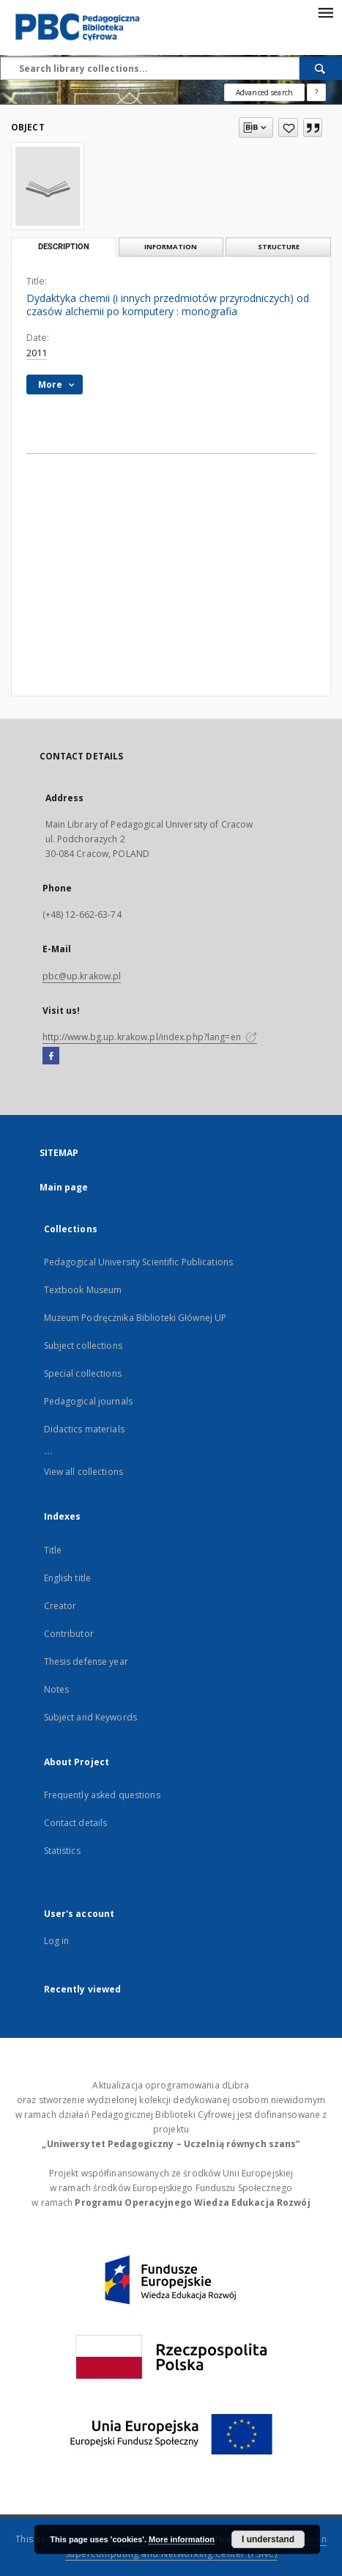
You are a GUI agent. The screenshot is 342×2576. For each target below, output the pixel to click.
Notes (57, 1689)
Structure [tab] (279, 246)
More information (182, 2539)
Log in (57, 1941)
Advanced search (264, 92)
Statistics (62, 1850)
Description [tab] (63, 246)
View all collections (83, 1471)
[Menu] (325, 11)
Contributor (69, 1633)
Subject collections (83, 1345)
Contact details (76, 1823)
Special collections (83, 1373)
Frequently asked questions (102, 1795)
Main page (64, 1187)
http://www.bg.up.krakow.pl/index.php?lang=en (149, 1037)
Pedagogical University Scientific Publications (139, 1262)
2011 (36, 353)
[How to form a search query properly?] (316, 92)
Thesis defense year (86, 1661)
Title (53, 1550)
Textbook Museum (83, 1290)
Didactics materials (84, 1429)
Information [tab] (170, 246)
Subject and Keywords (90, 1717)
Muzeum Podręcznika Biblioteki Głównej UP (135, 1317)
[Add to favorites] (288, 127)
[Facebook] (50, 1056)
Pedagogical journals (88, 1401)
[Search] (321, 68)
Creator (60, 1606)
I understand (268, 2539)
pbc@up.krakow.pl (82, 976)
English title (68, 1578)
